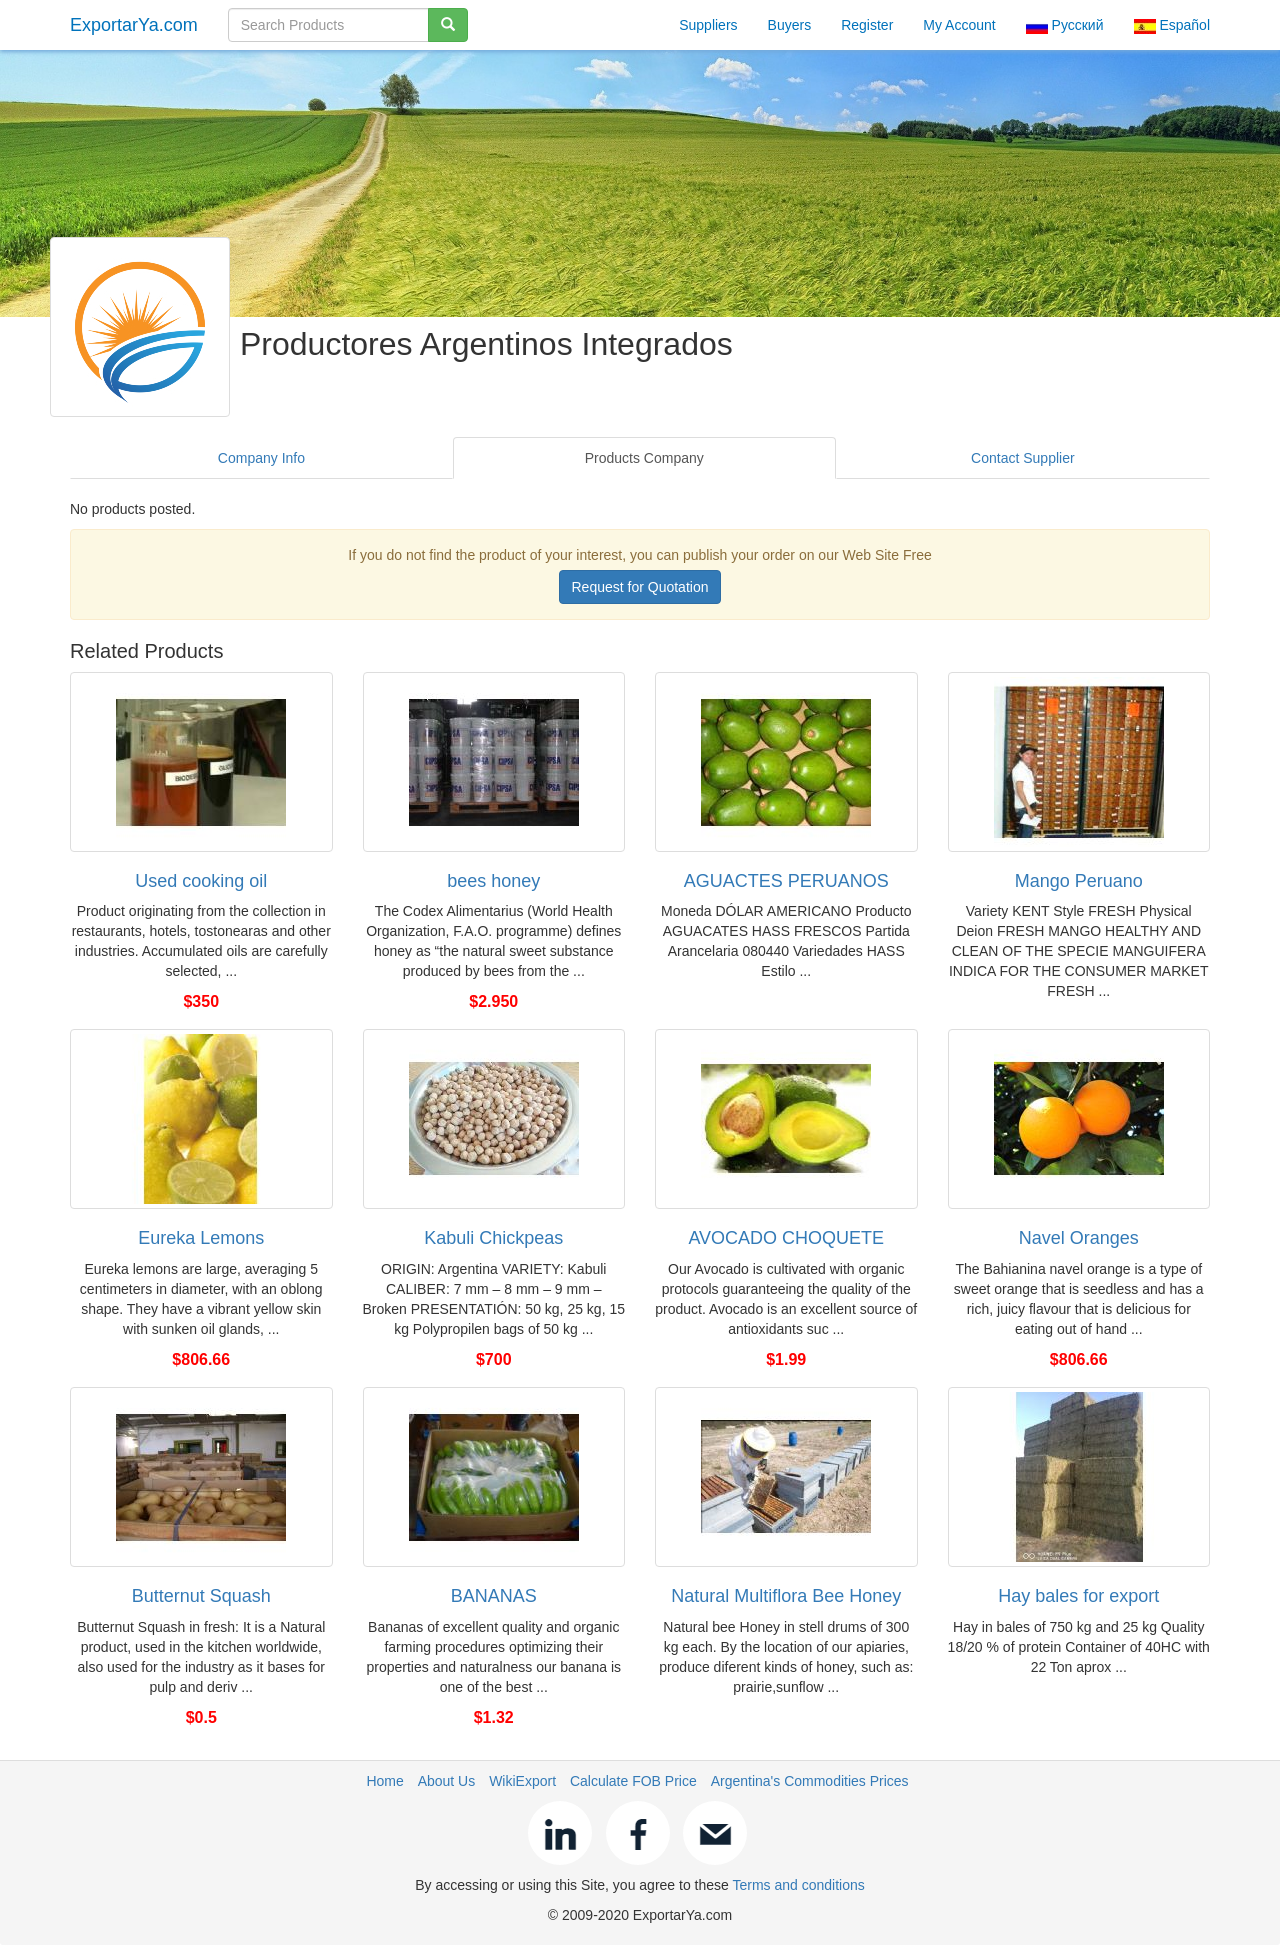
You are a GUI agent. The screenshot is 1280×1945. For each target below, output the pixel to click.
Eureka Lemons (201, 1238)
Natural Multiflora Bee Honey (786, 1596)
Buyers (790, 25)
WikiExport (522, 1781)
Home (384, 1781)
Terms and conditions (798, 1885)
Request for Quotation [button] (640, 587)
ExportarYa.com (134, 25)
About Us (447, 1781)
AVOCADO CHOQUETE (786, 1238)
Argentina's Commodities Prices (810, 1781)
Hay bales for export (1078, 1596)
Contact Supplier (1023, 458)
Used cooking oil (201, 881)
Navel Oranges (1079, 1238)
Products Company (644, 458)
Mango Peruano (1079, 881)
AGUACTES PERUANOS (786, 881)
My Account (959, 25)
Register (867, 25)
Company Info (261, 458)
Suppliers (708, 25)
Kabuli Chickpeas (493, 1238)
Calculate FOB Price (633, 1781)
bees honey (493, 881)
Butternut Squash (201, 1596)
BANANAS (494, 1596)
